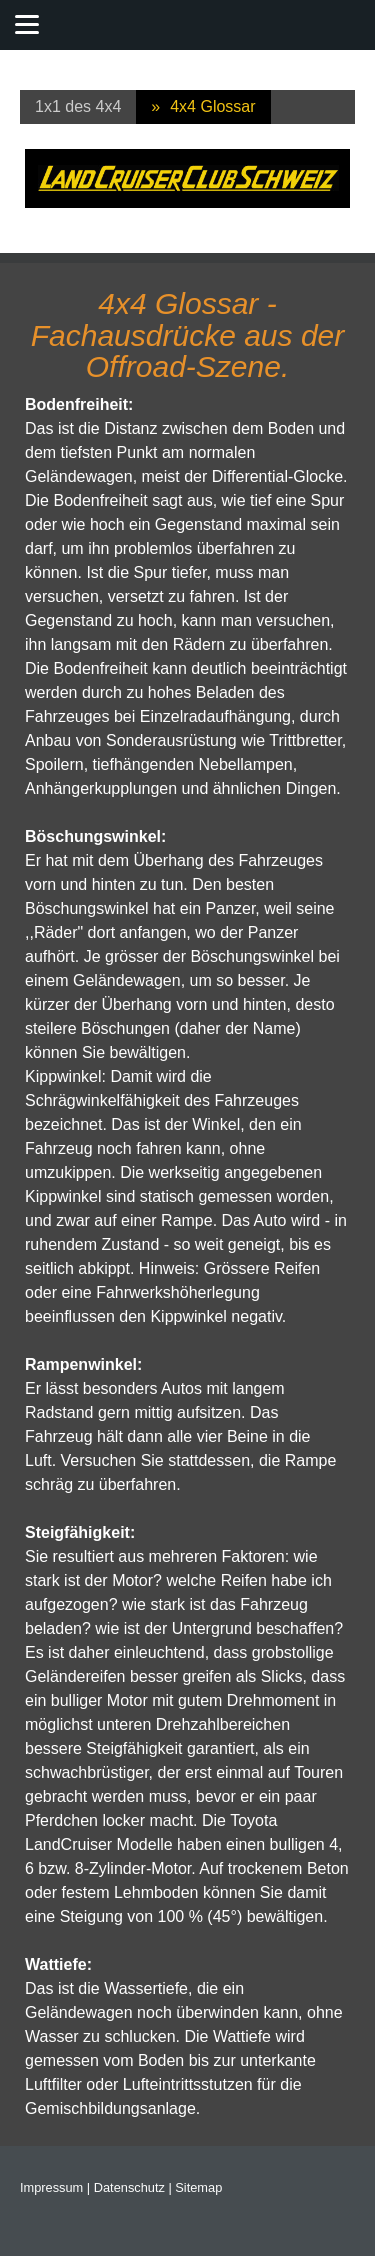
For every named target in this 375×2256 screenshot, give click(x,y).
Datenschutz (129, 2187)
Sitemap (198, 2187)
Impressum (51, 2187)
